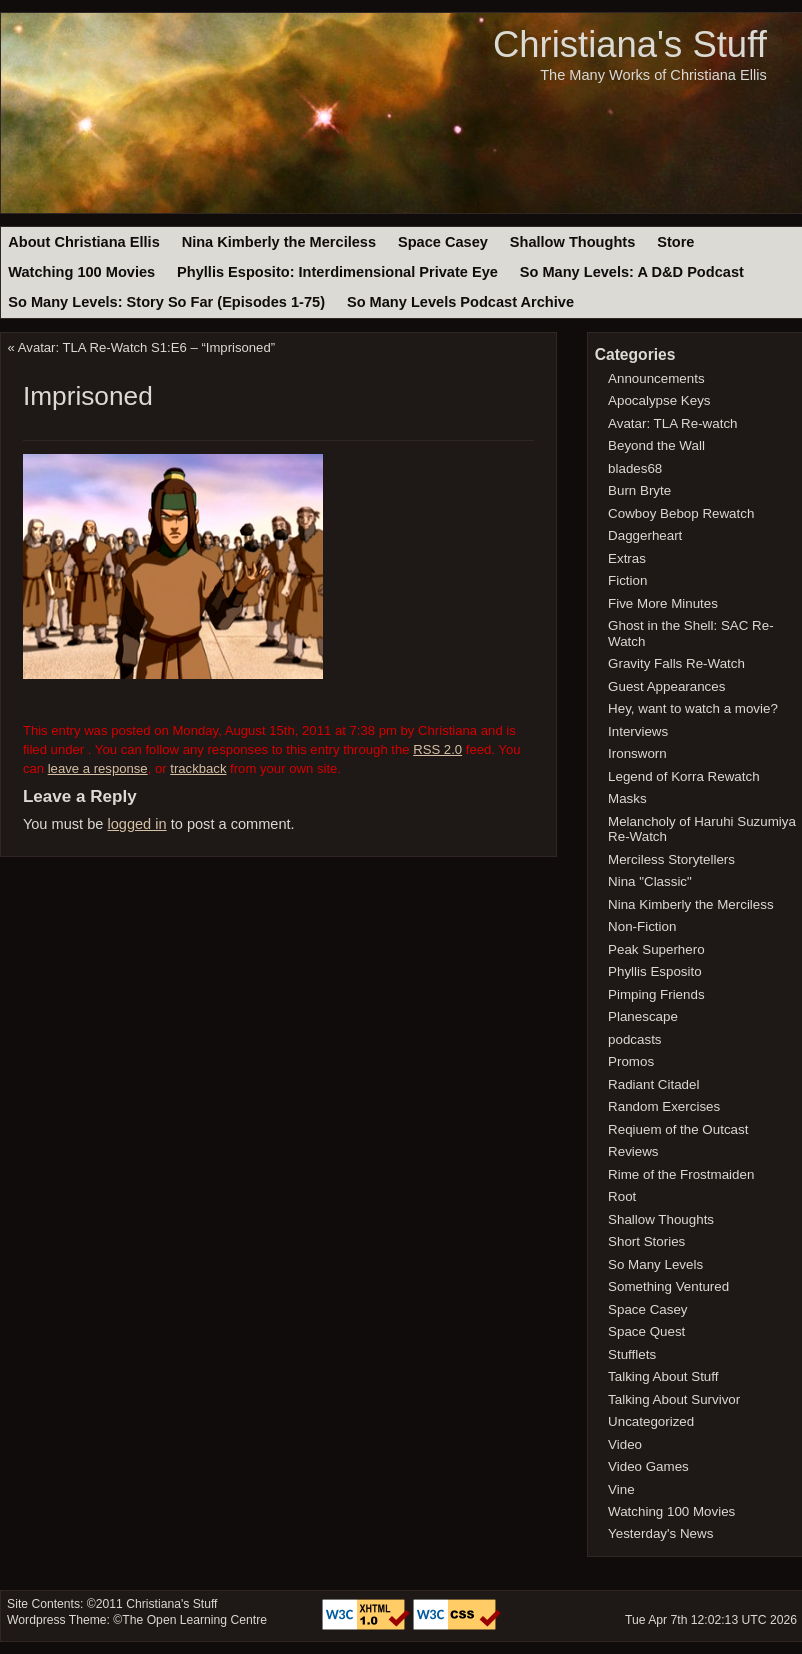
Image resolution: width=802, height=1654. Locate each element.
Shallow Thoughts (573, 242)
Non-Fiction (642, 926)
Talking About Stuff (663, 1376)
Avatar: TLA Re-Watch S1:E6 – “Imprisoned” (146, 347)
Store (675, 242)
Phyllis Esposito (655, 971)
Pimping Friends (656, 994)
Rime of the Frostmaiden (681, 1174)
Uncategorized (651, 1421)
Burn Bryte (639, 490)
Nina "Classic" (650, 881)
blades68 (635, 468)
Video (625, 1444)
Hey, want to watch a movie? (693, 708)
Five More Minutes (663, 603)
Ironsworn (637, 753)
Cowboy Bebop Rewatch (681, 513)
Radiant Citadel (653, 1084)
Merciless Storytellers (671, 859)
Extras (627, 558)
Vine (621, 1489)
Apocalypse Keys (659, 400)
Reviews (633, 1151)
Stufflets (632, 1354)
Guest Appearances (666, 686)
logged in (136, 824)
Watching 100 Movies (81, 272)
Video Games (648, 1466)
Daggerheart (645, 535)
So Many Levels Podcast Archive (460, 302)
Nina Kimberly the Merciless (279, 242)
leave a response (98, 768)
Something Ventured (668, 1286)
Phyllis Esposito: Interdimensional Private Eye (337, 272)
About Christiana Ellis (83, 242)
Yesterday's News (660, 1533)
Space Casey (443, 242)
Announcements (656, 378)
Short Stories (646, 1241)
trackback (198, 768)
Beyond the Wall (656, 445)
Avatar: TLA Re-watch (672, 423)
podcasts (634, 1039)
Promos (631, 1061)
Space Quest (646, 1331)
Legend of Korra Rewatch (684, 776)
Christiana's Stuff (630, 44)
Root (622, 1196)
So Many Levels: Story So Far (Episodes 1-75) (166, 302)
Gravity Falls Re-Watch (676, 663)
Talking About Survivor (674, 1399)
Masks (627, 798)
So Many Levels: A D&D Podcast (632, 272)
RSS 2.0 (437, 749)
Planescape (643, 1016)
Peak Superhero (656, 949)
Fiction (627, 580)
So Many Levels (655, 1264)
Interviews (638, 731)
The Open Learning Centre (194, 1620)
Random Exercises (664, 1106)
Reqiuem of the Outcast (678, 1129)
